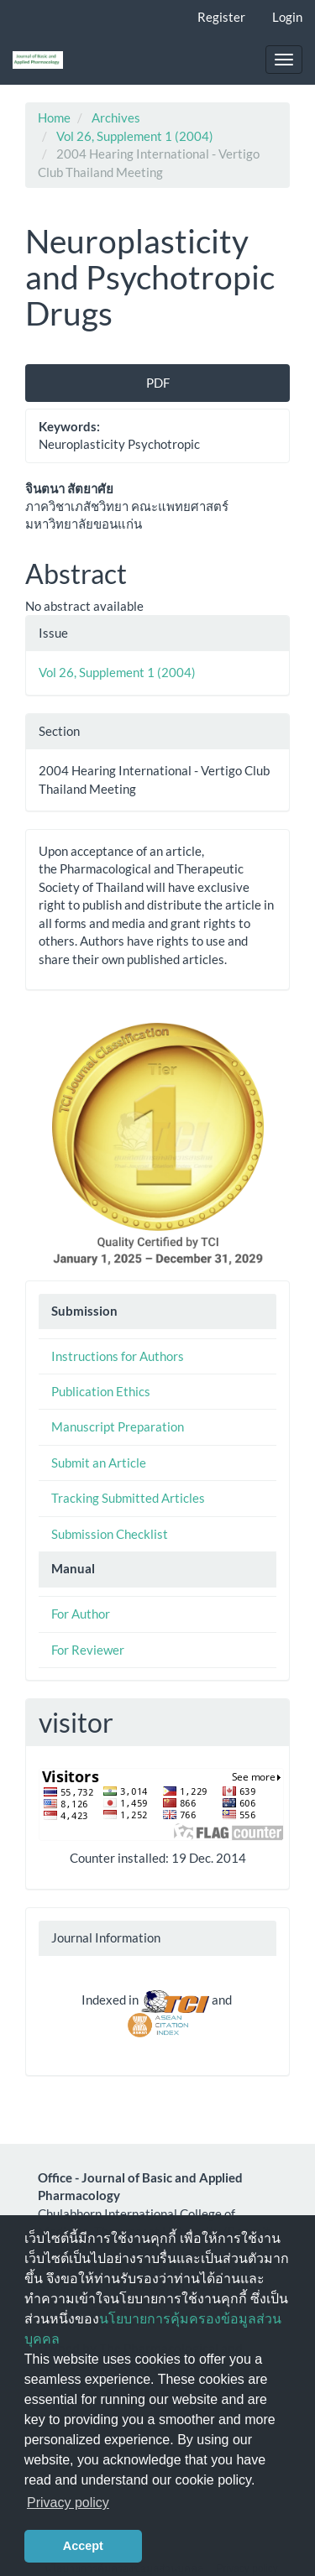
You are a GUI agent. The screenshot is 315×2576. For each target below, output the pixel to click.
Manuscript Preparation (117, 1426)
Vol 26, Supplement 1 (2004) (134, 135)
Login (287, 16)
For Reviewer (87, 1649)
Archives (116, 117)
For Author (80, 1613)
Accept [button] (83, 2546)
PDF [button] (158, 382)
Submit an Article (98, 1462)
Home (54, 117)
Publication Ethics (100, 1391)
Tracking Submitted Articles (128, 1497)
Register (221, 16)
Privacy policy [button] (68, 2502)
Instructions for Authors (117, 1356)
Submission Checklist (109, 1533)
